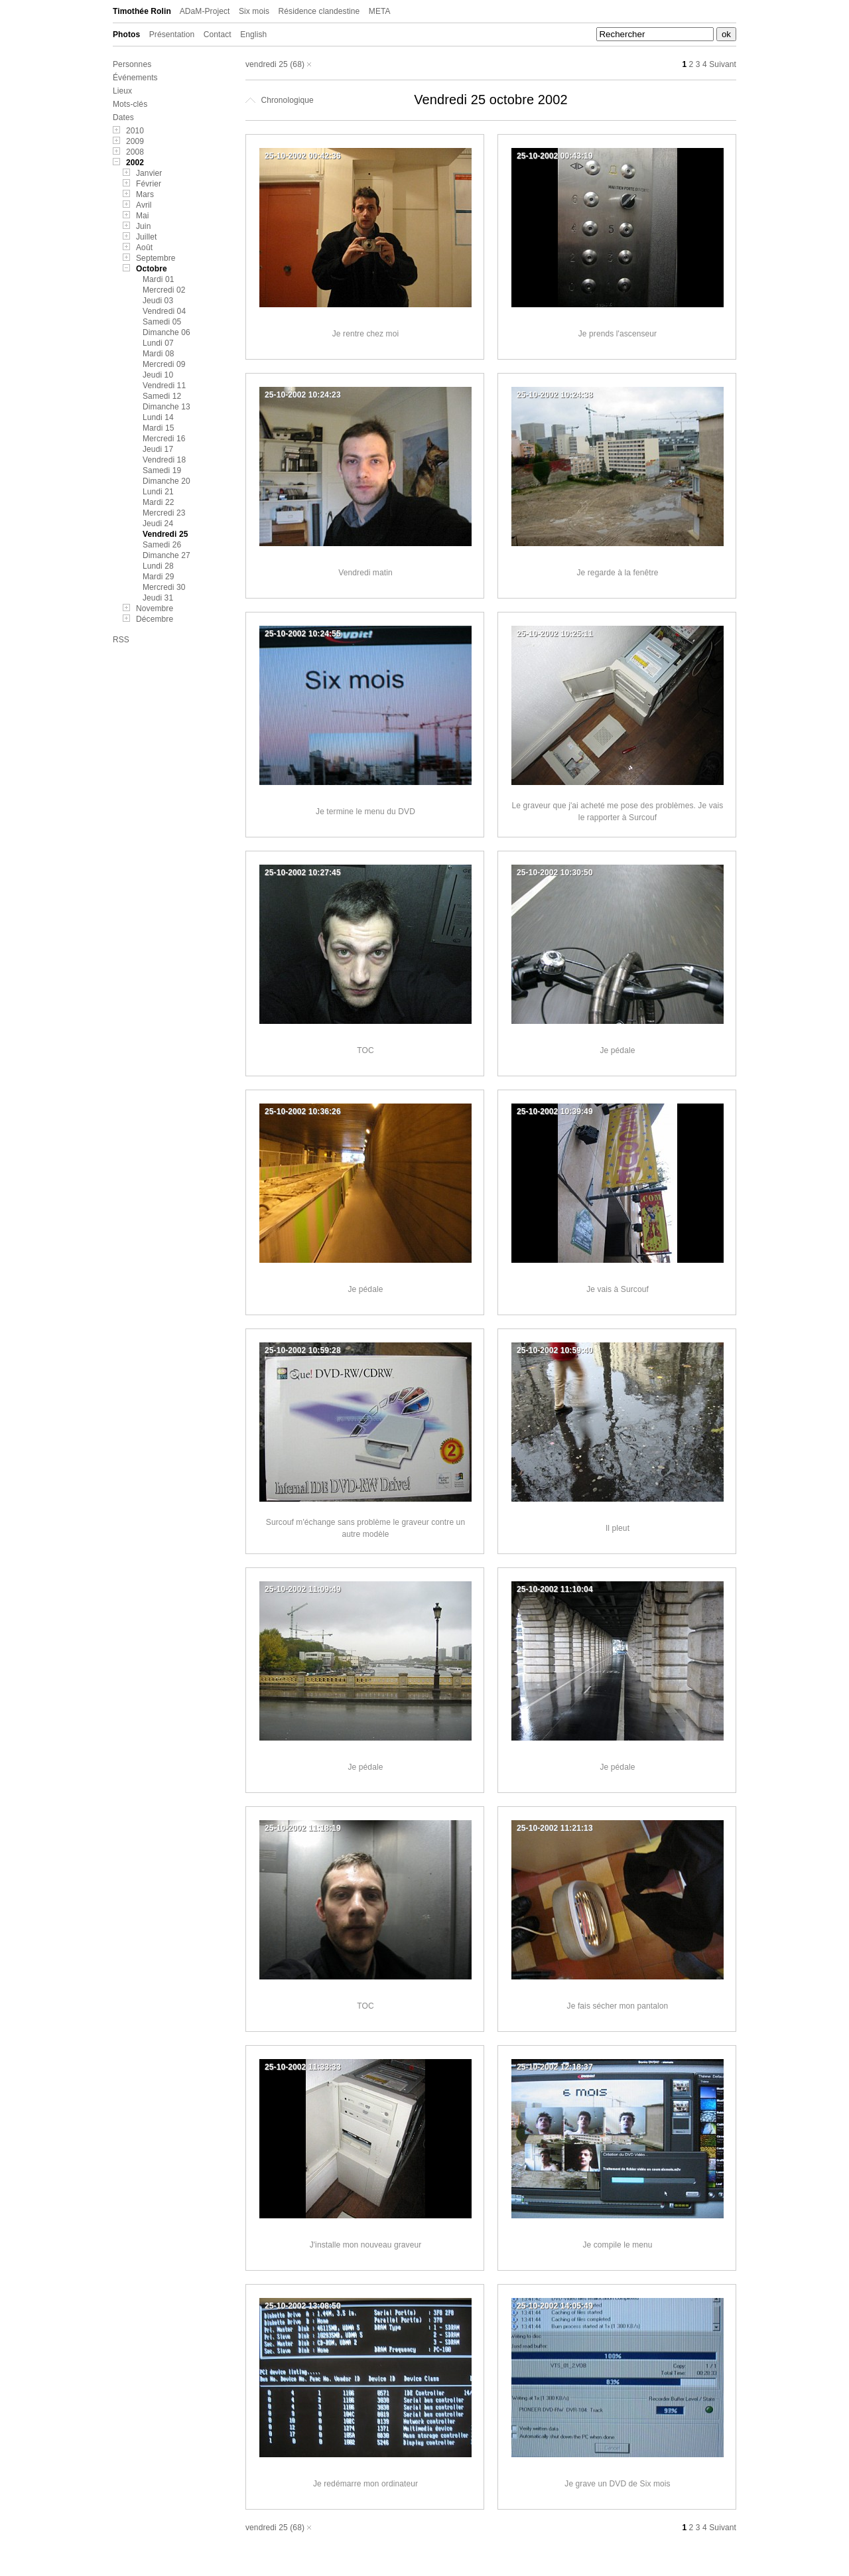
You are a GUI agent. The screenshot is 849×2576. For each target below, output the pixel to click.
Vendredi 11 (164, 385)
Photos (126, 34)
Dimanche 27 (166, 555)
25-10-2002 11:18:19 (303, 1828)
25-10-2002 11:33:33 (303, 2067)
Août (144, 247)
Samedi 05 (162, 321)
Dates (123, 117)
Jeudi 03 (158, 300)
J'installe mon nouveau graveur (366, 2245)
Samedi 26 (162, 544)
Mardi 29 (158, 576)
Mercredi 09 (164, 364)
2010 (135, 130)
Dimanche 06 (166, 332)
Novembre (154, 608)
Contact (217, 34)
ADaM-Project (205, 11)
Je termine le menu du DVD (365, 811)
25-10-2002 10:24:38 (555, 394)
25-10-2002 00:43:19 (555, 156)
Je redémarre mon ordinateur (365, 2483)
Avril (144, 205)
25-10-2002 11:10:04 (555, 1589)
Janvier (149, 173)
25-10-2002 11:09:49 (303, 1589)
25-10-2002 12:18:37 (555, 2067)
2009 (135, 141)
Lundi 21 (158, 491)
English (253, 34)
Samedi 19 (162, 470)
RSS (121, 639)
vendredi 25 (266, 64)
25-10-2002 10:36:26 (303, 1111)
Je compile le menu (617, 2245)
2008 (135, 152)
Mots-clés (130, 104)
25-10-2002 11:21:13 (555, 1828)
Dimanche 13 (166, 406)
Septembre (156, 258)
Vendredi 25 (165, 534)
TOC (365, 1050)
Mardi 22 (158, 502)
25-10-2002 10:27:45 (303, 872)
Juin (143, 226)
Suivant (722, 64)
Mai (142, 215)
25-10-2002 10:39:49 (555, 1111)
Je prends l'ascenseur (617, 333)
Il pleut (617, 1528)
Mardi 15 (158, 428)
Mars (145, 194)
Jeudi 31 (158, 598)
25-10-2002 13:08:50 (303, 2306)
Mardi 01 (158, 279)
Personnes (132, 64)
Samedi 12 (162, 396)
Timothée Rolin (142, 11)
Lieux (122, 91)
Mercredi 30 (164, 587)
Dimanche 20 (166, 481)
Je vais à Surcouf (617, 1289)
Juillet (146, 237)
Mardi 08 (158, 353)
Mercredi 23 (164, 513)
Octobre (151, 268)
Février (148, 183)
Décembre (154, 619)
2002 (135, 162)
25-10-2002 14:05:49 (555, 2306)
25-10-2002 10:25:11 (555, 633)
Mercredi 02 (164, 290)
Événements (135, 77)
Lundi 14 (158, 417)
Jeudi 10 (158, 375)
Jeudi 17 (158, 449)
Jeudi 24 (158, 523)
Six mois (254, 11)
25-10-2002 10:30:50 (555, 872)
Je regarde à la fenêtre (617, 572)
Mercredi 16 (164, 438)
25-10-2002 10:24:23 (303, 394)
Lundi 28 (158, 566)
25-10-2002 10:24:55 (303, 633)
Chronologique (279, 100)
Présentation (172, 34)
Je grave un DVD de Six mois (617, 2483)
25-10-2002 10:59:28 (303, 1350)
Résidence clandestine (319, 11)
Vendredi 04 (164, 311)
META (380, 11)
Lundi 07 (158, 343)
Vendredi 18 (164, 460)
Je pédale (617, 1050)
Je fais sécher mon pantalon (618, 2006)
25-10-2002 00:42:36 (303, 156)
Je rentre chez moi (365, 333)
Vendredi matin (365, 572)
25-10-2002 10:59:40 (555, 1350)
